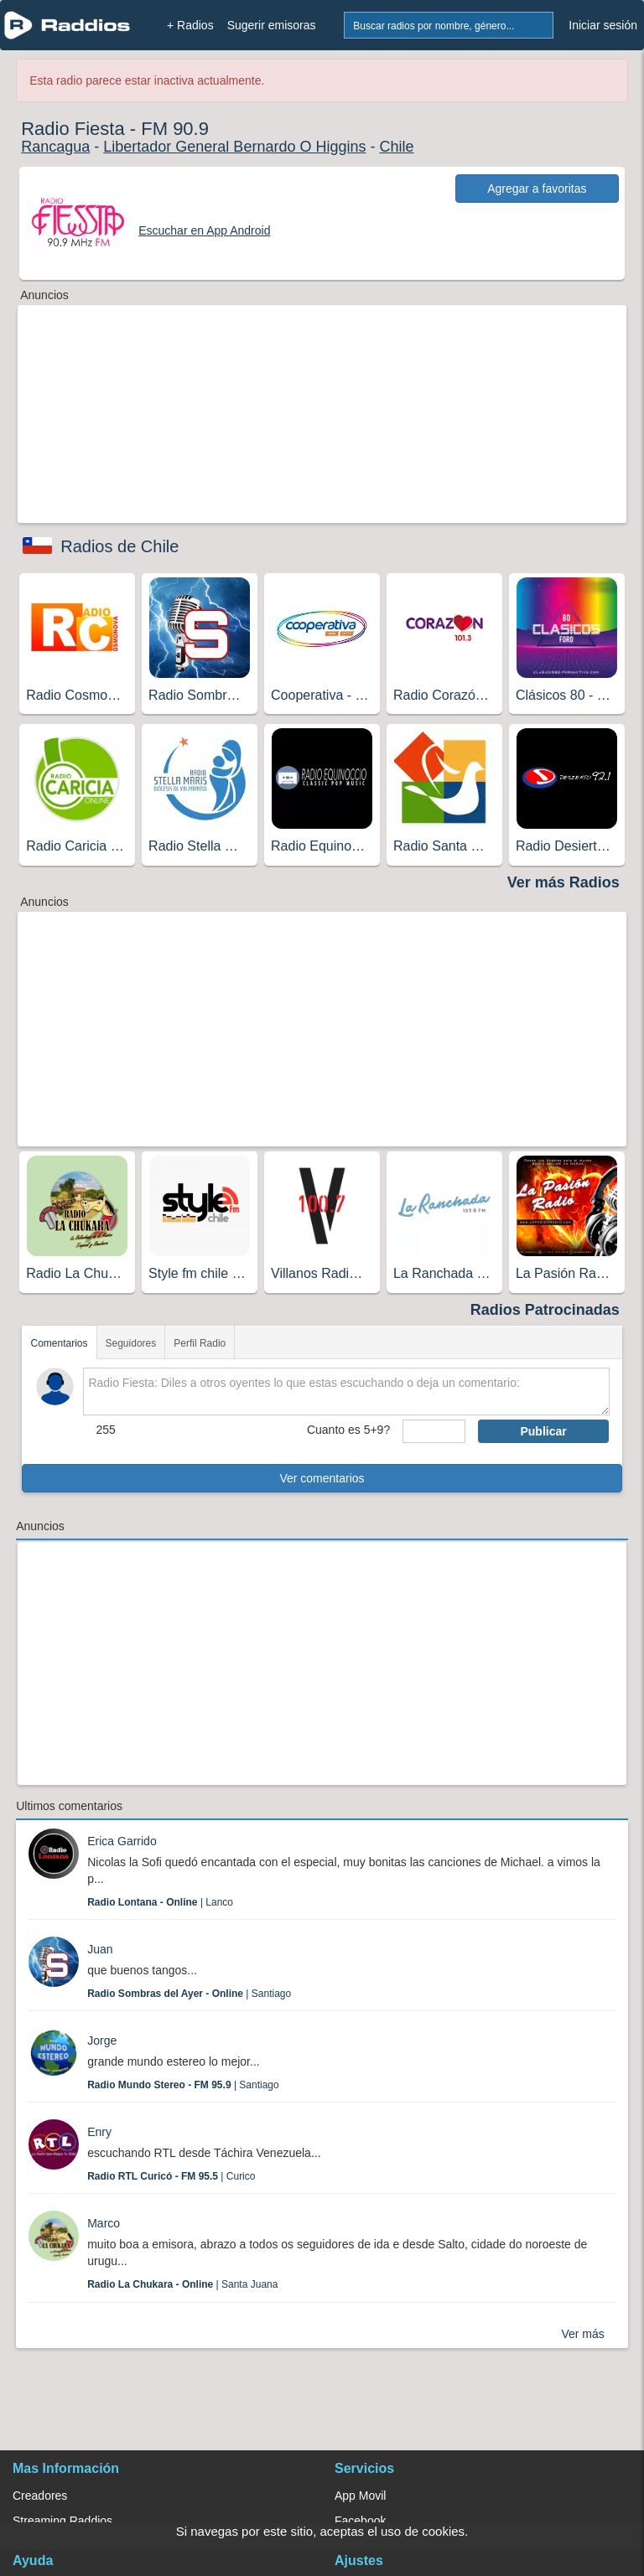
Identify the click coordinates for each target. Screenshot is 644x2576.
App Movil (360, 2495)
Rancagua (55, 146)
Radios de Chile (119, 546)
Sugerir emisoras (271, 25)
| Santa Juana (182, 2284)
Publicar (543, 1431)
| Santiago (189, 1993)
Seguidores (131, 1343)
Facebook (360, 2520)
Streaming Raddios (62, 2520)
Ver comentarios (321, 1478)
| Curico (171, 2176)
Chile (396, 146)
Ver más (582, 2334)
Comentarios (58, 1343)
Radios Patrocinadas (545, 1309)
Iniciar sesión (603, 25)
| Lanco (160, 1902)
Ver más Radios (563, 882)
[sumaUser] (433, 1431)
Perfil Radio (200, 1343)
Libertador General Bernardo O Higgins (234, 146)
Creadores (40, 2495)
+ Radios (190, 25)
